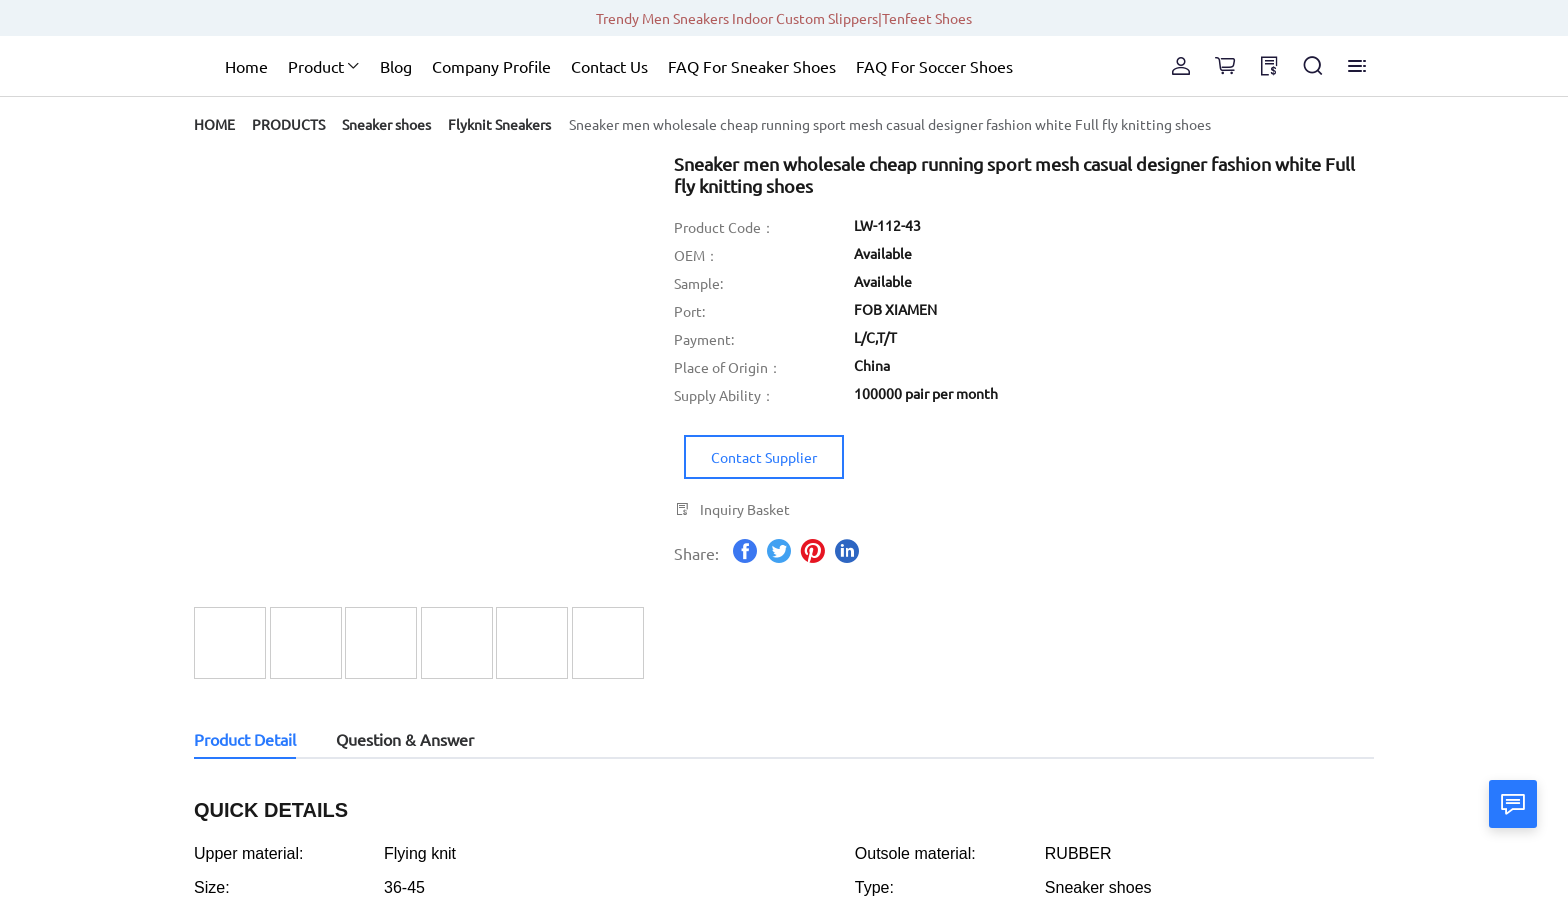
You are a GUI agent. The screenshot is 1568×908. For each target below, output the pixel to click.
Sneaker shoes (386, 124)
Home (246, 66)
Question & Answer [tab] (405, 739)
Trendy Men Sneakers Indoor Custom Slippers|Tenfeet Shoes (784, 18)
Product (316, 66)
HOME (214, 124)
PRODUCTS (288, 124)
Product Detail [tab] (245, 739)
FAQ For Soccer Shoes (934, 66)
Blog (396, 66)
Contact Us (609, 66)
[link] (214, 124)
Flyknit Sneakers (499, 124)
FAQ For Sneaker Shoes (752, 66)
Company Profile (491, 66)
